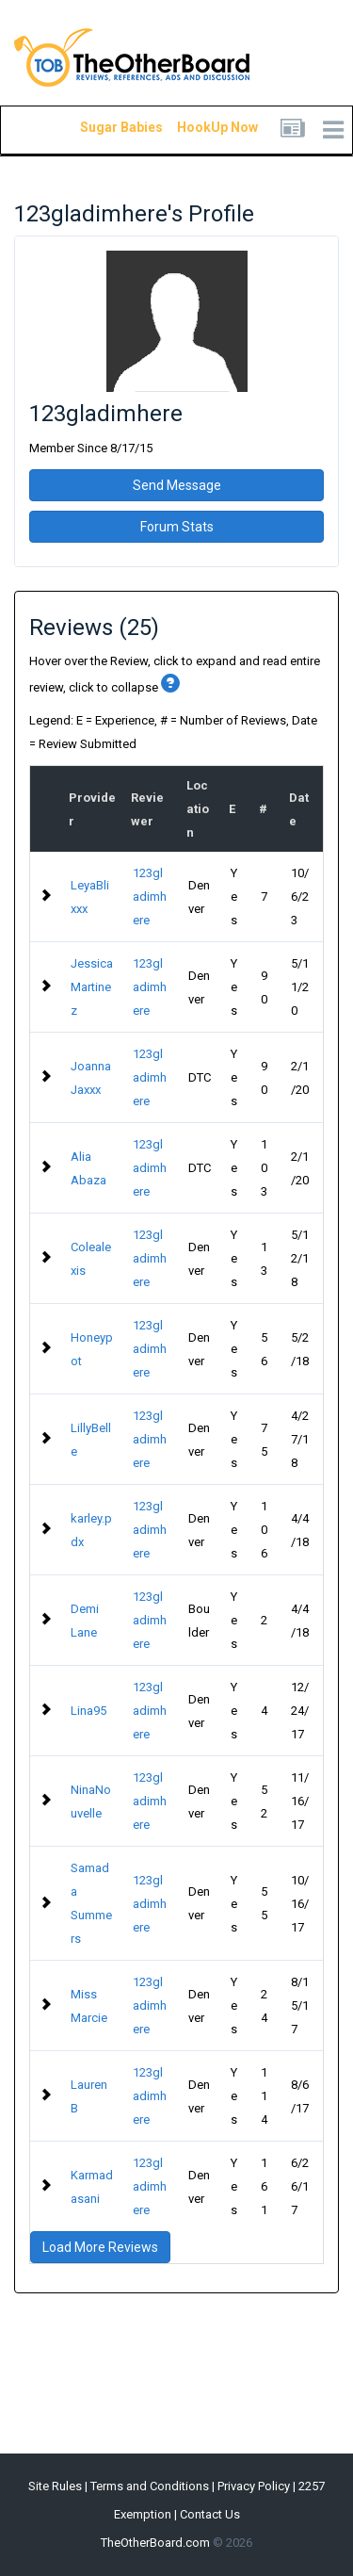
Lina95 (88, 1711)
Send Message (177, 485)
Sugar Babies (99, 127)
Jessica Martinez (92, 987)
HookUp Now (196, 127)
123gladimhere (150, 896)
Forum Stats (177, 526)
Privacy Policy (253, 2486)
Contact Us (210, 2514)
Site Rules (55, 2486)
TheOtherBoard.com (155, 2542)
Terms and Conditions (149, 2486)
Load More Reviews (100, 2247)
